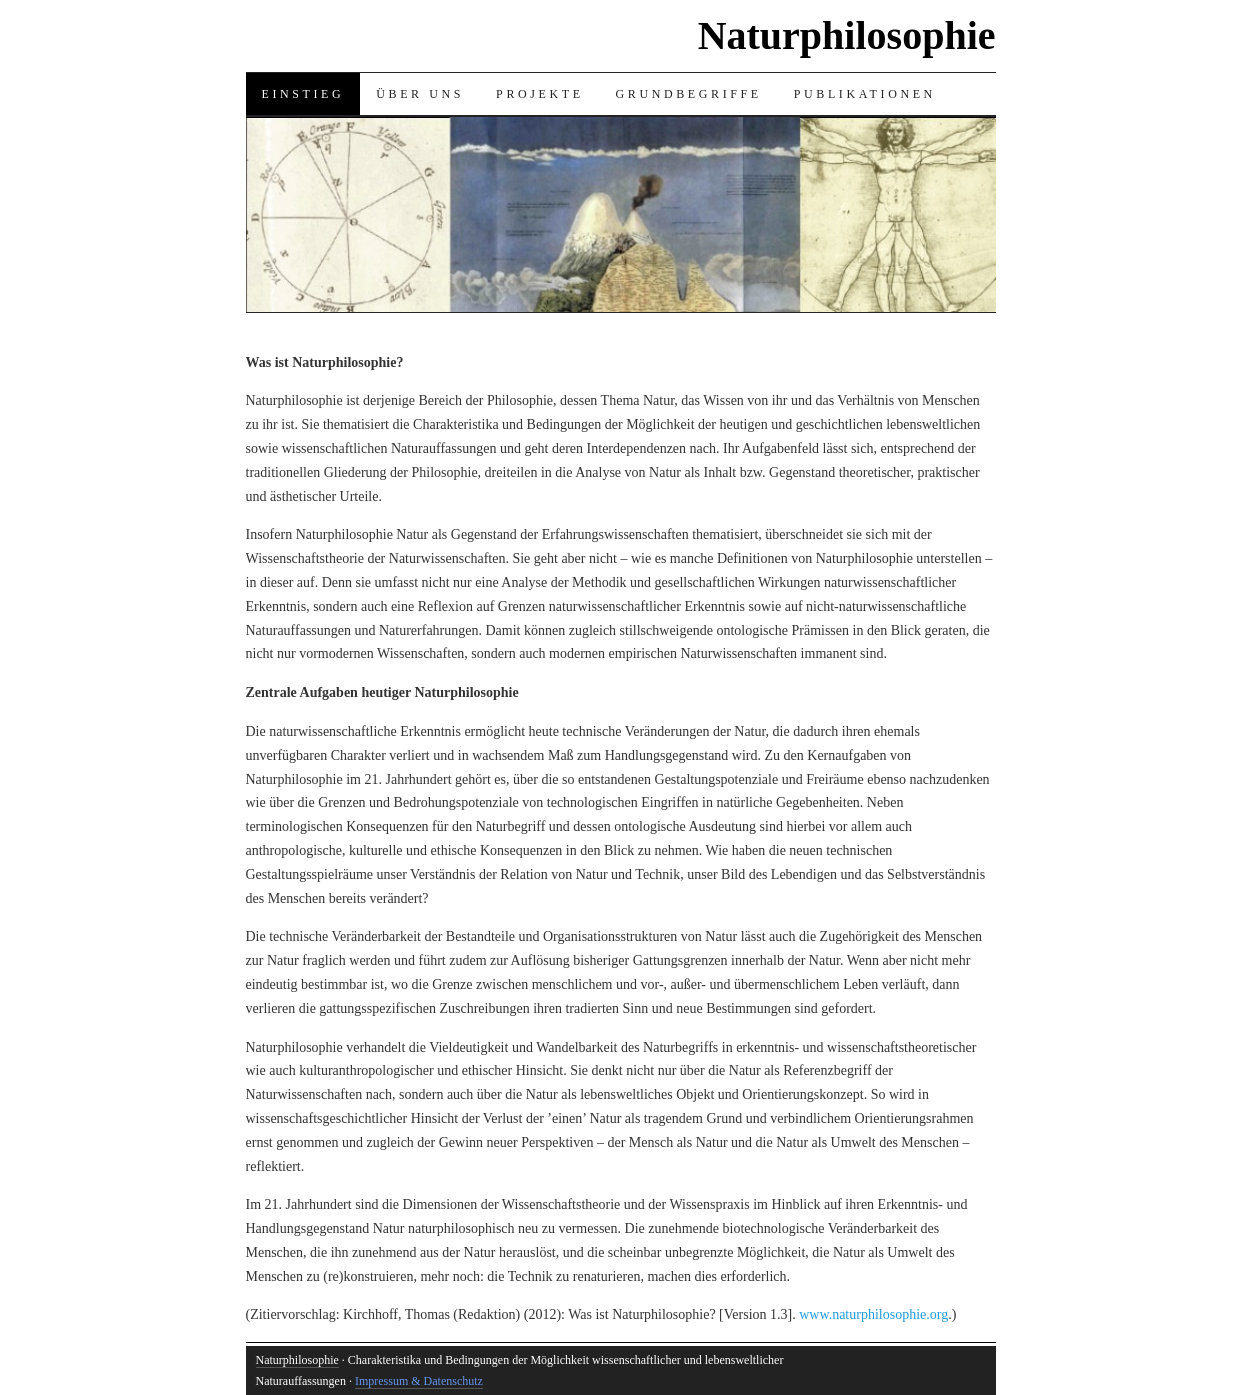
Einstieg (303, 94)
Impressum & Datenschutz (419, 1381)
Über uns (420, 94)
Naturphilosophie (847, 35)
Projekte (539, 94)
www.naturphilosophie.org (873, 1314)
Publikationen (865, 94)
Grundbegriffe (689, 94)
